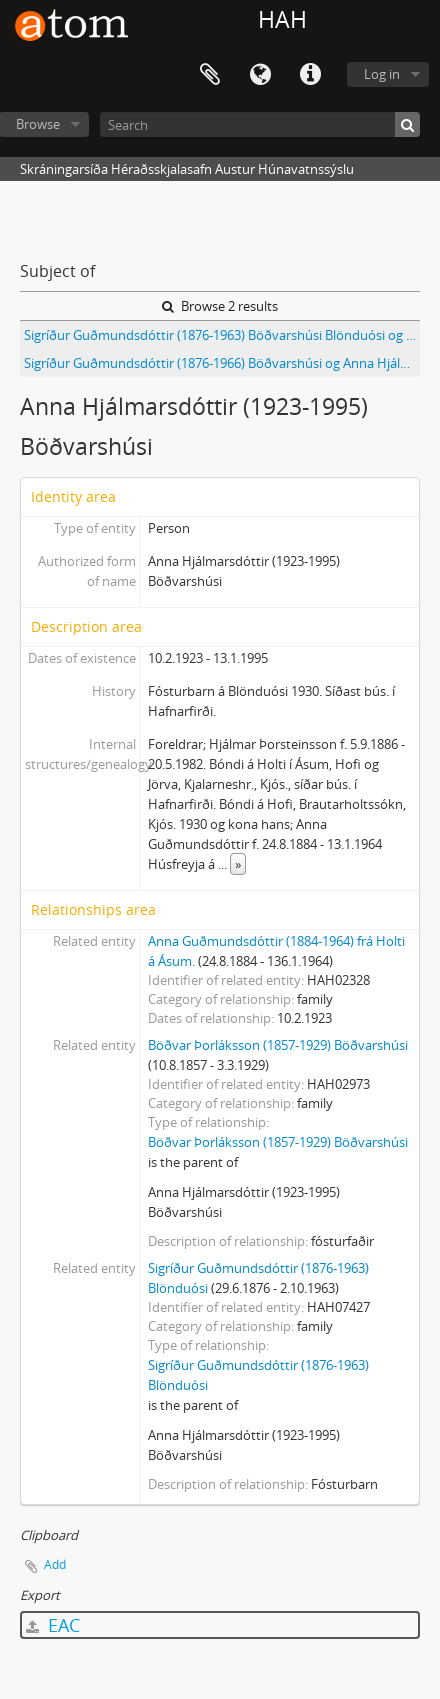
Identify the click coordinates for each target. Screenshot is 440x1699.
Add (55, 1564)
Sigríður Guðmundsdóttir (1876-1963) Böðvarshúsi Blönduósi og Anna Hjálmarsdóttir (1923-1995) (222, 335)
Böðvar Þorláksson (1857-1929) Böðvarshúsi (278, 1045)
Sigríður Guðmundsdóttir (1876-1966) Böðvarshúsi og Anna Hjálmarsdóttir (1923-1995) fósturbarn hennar (222, 363)
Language (260, 75)
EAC (53, 1625)
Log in (382, 74)
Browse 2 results (220, 306)
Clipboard (210, 75)
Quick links (310, 75)
